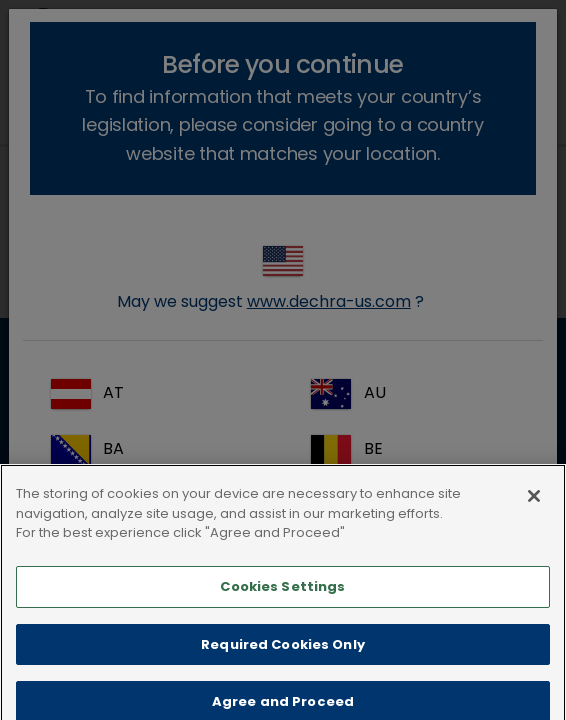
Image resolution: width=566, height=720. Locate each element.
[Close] (534, 518)
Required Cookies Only (283, 665)
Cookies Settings (282, 608)
